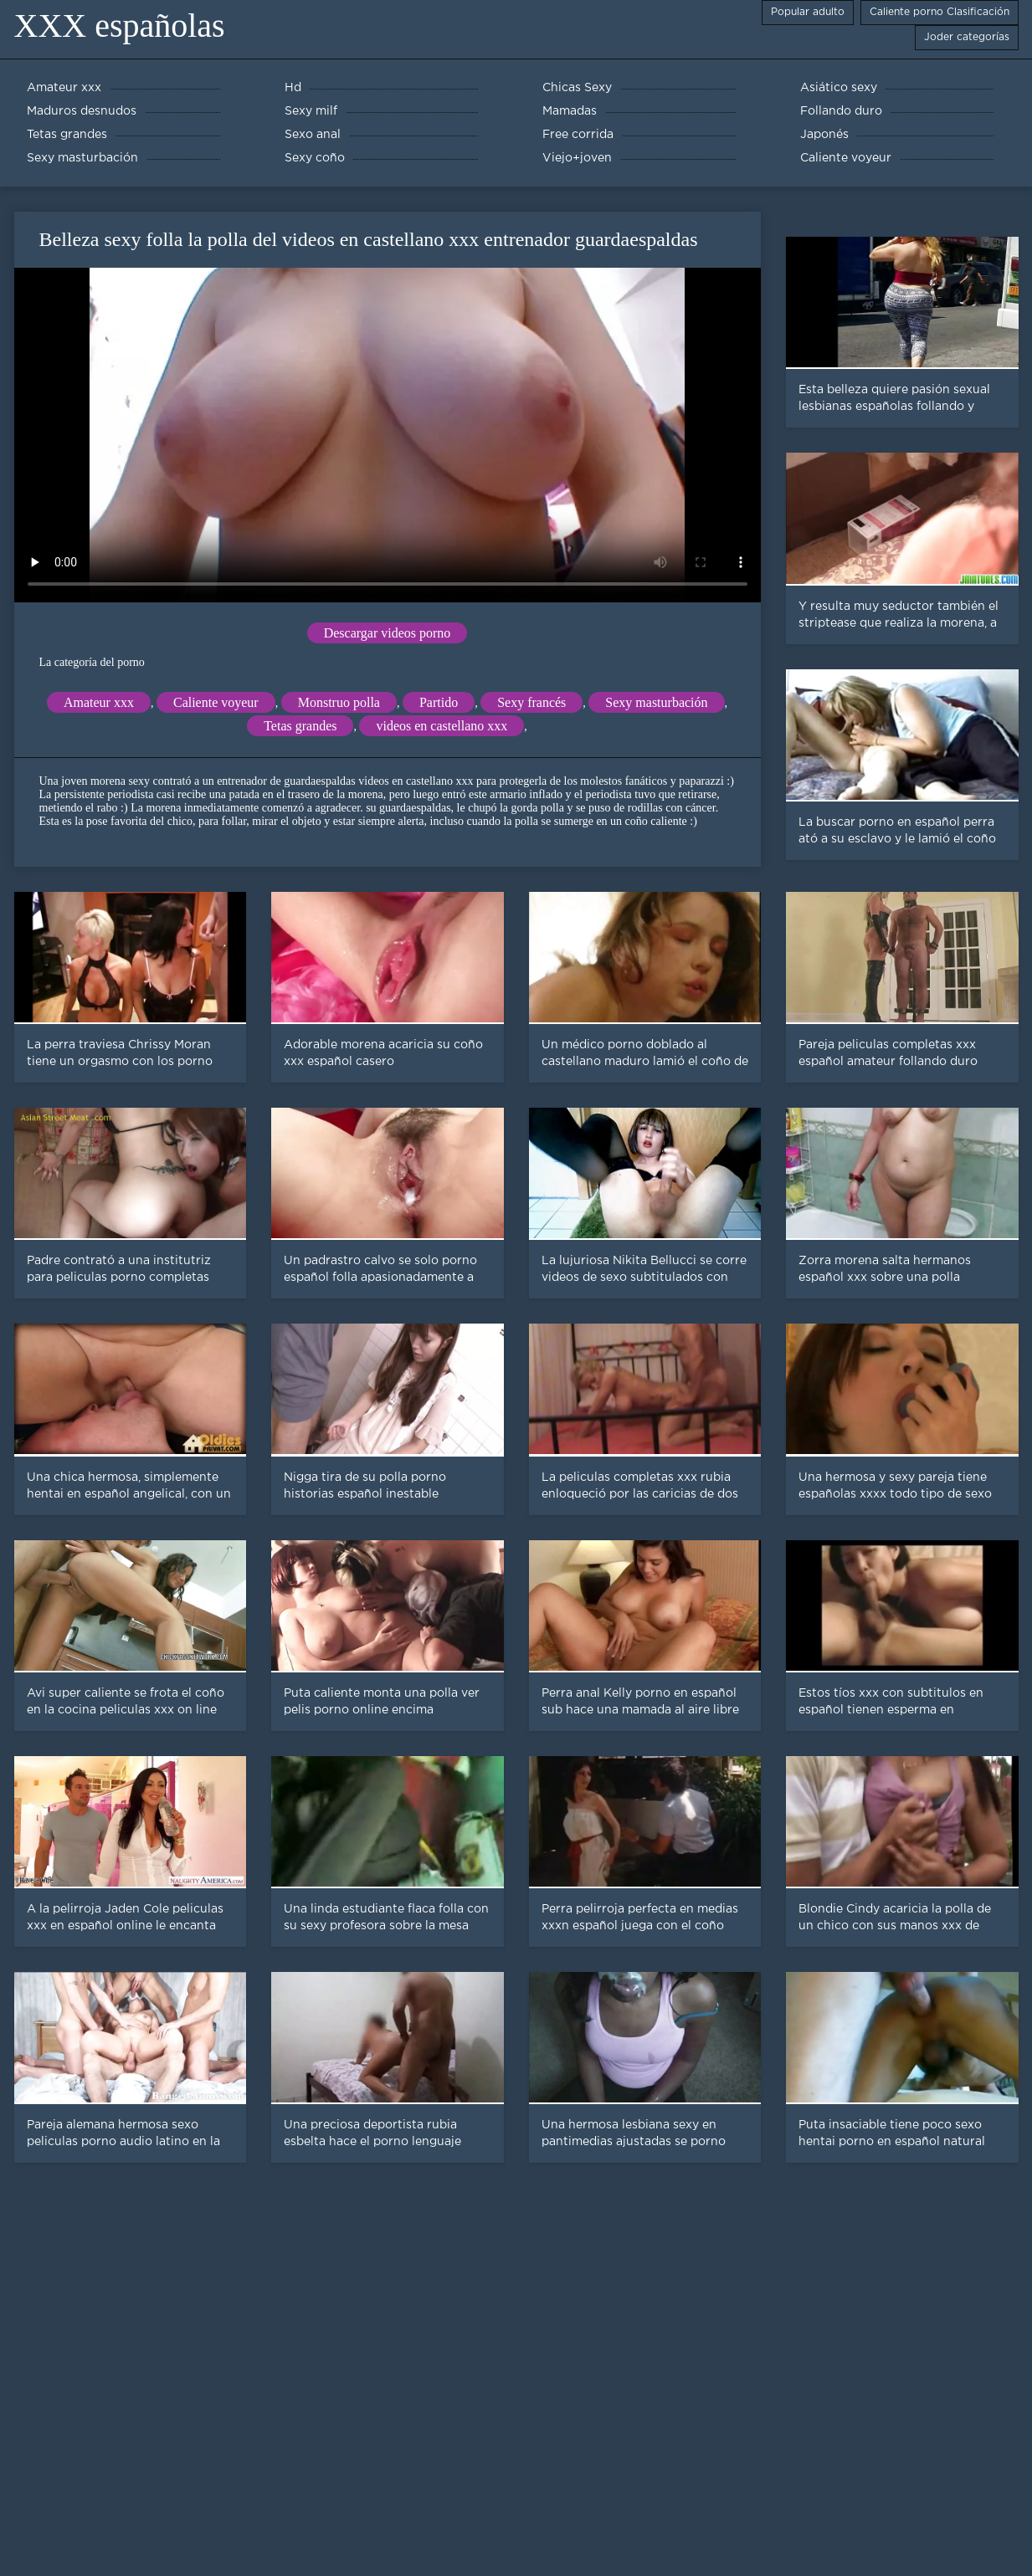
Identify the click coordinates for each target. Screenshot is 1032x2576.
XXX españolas (119, 25)
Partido (438, 702)
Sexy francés (531, 702)
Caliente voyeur (216, 702)
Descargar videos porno (387, 633)
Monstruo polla (339, 702)
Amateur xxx (99, 702)
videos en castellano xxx (441, 726)
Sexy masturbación (656, 702)
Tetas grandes (300, 726)
